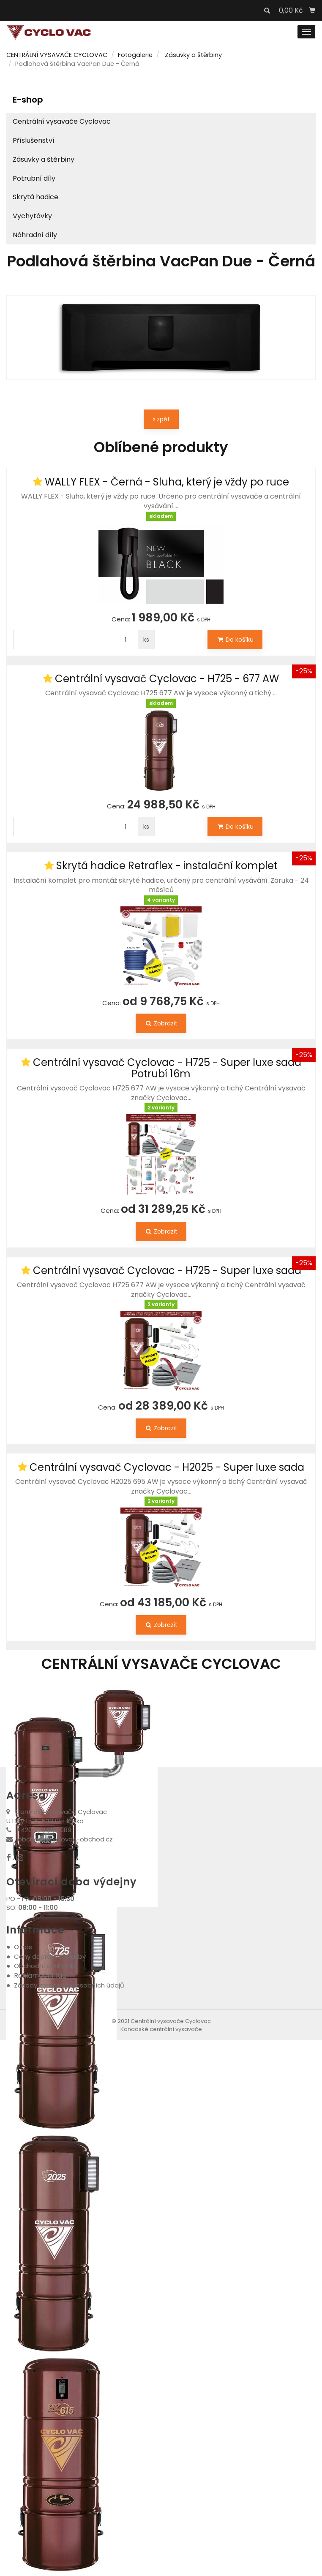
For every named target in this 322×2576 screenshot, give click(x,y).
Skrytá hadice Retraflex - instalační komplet (167, 866)
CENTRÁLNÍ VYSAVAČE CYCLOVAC (56, 55)
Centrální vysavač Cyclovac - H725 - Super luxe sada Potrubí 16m (167, 1067)
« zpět (161, 419)
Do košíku (235, 639)
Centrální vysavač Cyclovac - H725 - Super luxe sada (167, 1270)
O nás (23, 1946)
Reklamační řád (40, 1975)
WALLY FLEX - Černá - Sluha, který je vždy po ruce (167, 482)
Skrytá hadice (35, 197)
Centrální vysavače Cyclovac (62, 121)
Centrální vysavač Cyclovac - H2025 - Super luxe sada (167, 1467)
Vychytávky (32, 216)
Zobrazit (161, 1023)
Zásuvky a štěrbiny (193, 55)
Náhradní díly (35, 235)
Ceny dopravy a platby (50, 1956)
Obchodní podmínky (45, 1965)
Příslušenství (34, 140)
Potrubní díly (34, 178)
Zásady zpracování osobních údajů (69, 1985)
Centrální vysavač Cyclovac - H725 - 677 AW (167, 679)
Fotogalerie (135, 55)
